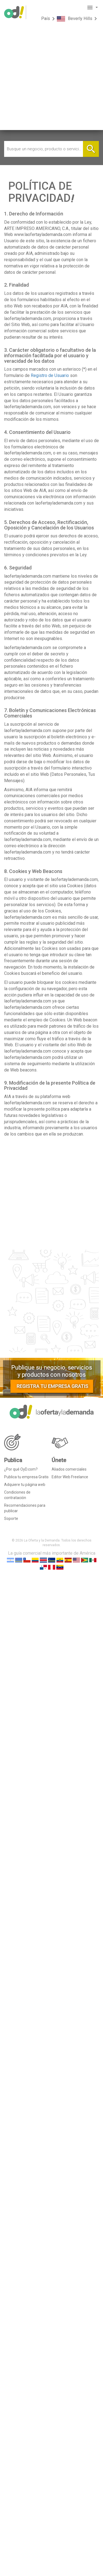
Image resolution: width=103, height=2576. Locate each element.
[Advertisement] (51, 78)
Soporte (11, 1518)
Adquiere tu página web (24, 1484)
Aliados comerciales (69, 1469)
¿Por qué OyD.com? (21, 1469)
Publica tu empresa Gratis (26, 1477)
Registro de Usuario (50, 375)
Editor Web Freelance (70, 1477)
